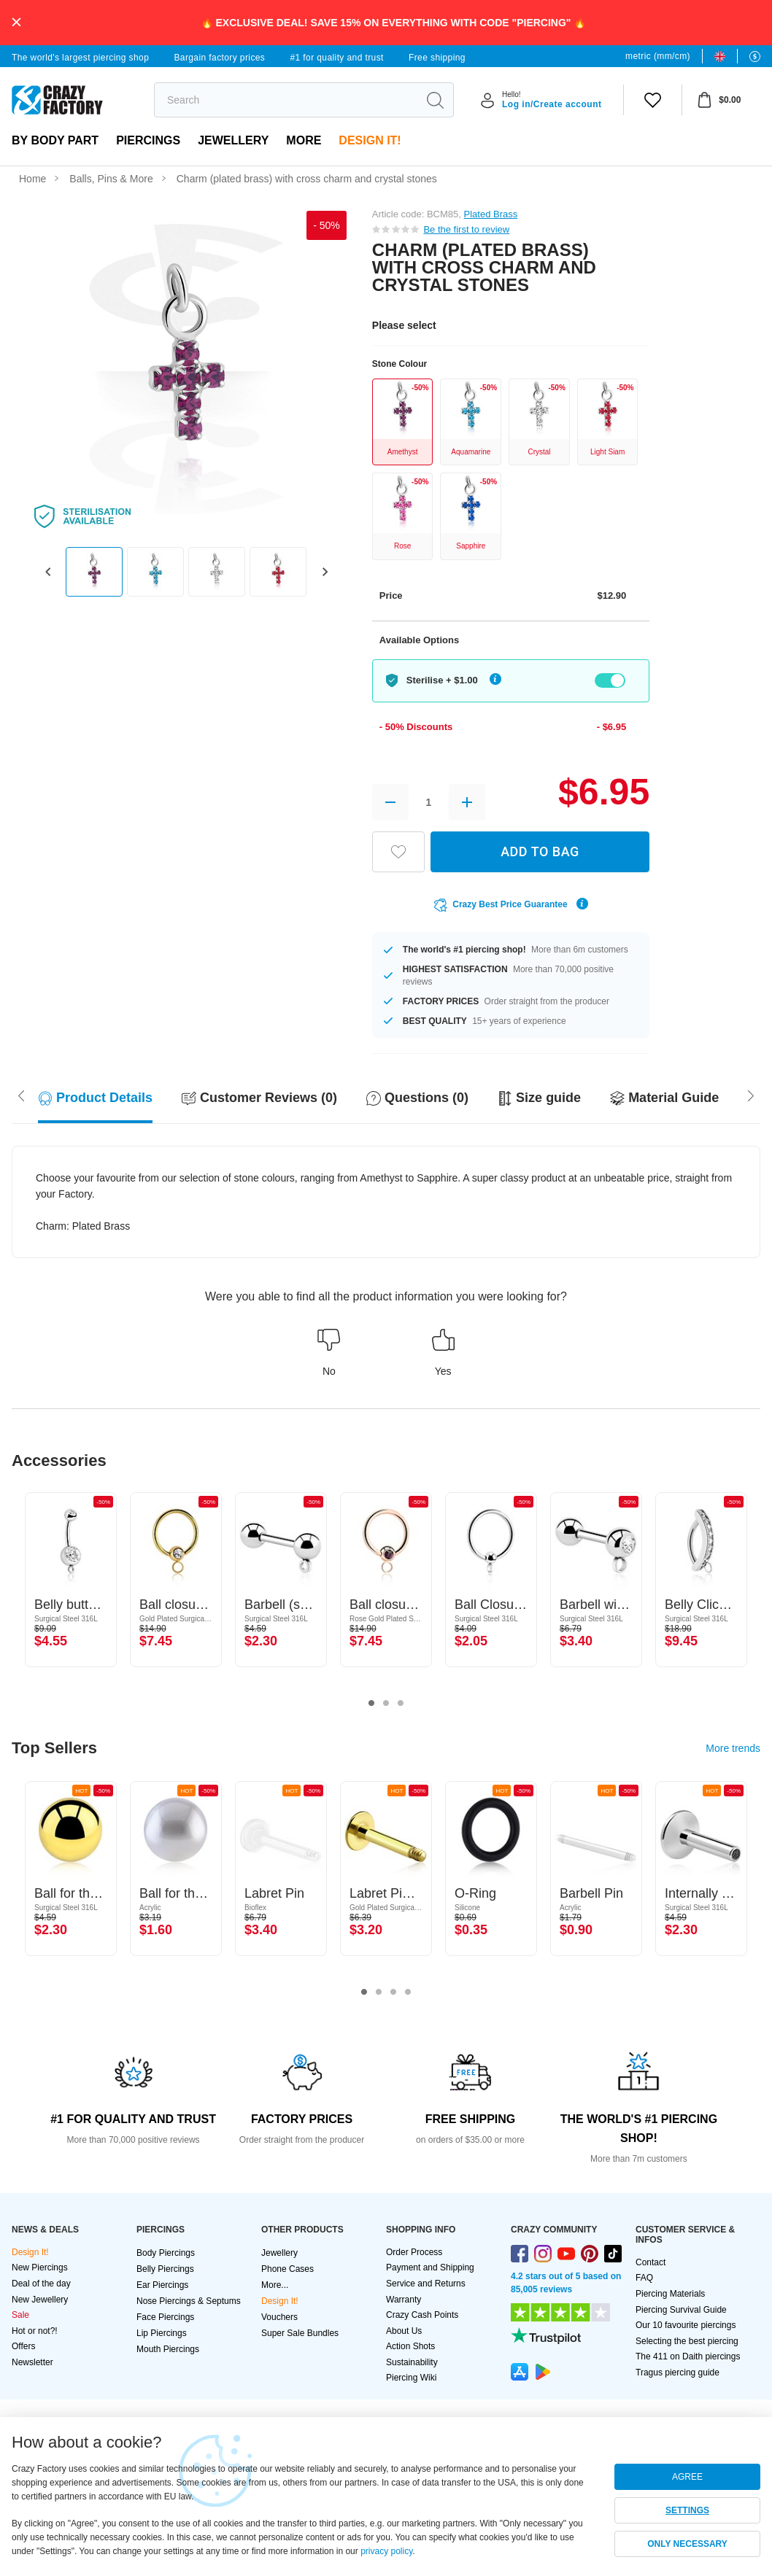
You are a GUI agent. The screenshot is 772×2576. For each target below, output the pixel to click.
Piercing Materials (670, 2294)
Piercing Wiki (411, 2378)
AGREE (687, 2477)
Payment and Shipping (430, 2267)
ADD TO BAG (540, 851)
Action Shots (410, 2346)
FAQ (644, 2278)
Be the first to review (466, 229)
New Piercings (40, 2267)
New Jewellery (40, 2299)
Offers (23, 2346)
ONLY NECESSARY (687, 2544)
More (303, 140)
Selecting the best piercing (687, 2341)
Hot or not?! (35, 2331)
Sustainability (412, 2362)
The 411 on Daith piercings (688, 2356)
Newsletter (32, 2362)
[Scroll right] (21, 1094)
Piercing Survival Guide (681, 2310)
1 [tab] (371, 1703)
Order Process (414, 2252)
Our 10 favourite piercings (686, 2325)
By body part (55, 140)
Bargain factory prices (219, 58)
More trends (733, 1748)
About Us (404, 2331)
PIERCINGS (148, 140)
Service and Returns (426, 2283)
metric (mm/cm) (657, 56)
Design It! (370, 140)
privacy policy (386, 2551)
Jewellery (233, 140)
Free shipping (437, 58)
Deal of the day (41, 2283)
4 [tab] (408, 1992)
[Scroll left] (750, 1094)
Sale (20, 2315)
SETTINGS (687, 2510)
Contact (650, 2262)
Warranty (403, 2299)
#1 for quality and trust (336, 58)
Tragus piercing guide (677, 2372)
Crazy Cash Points (422, 2315)
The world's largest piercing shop (80, 58)
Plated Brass (491, 214)
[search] (285, 100)
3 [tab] (400, 1703)
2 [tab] (386, 1703)
